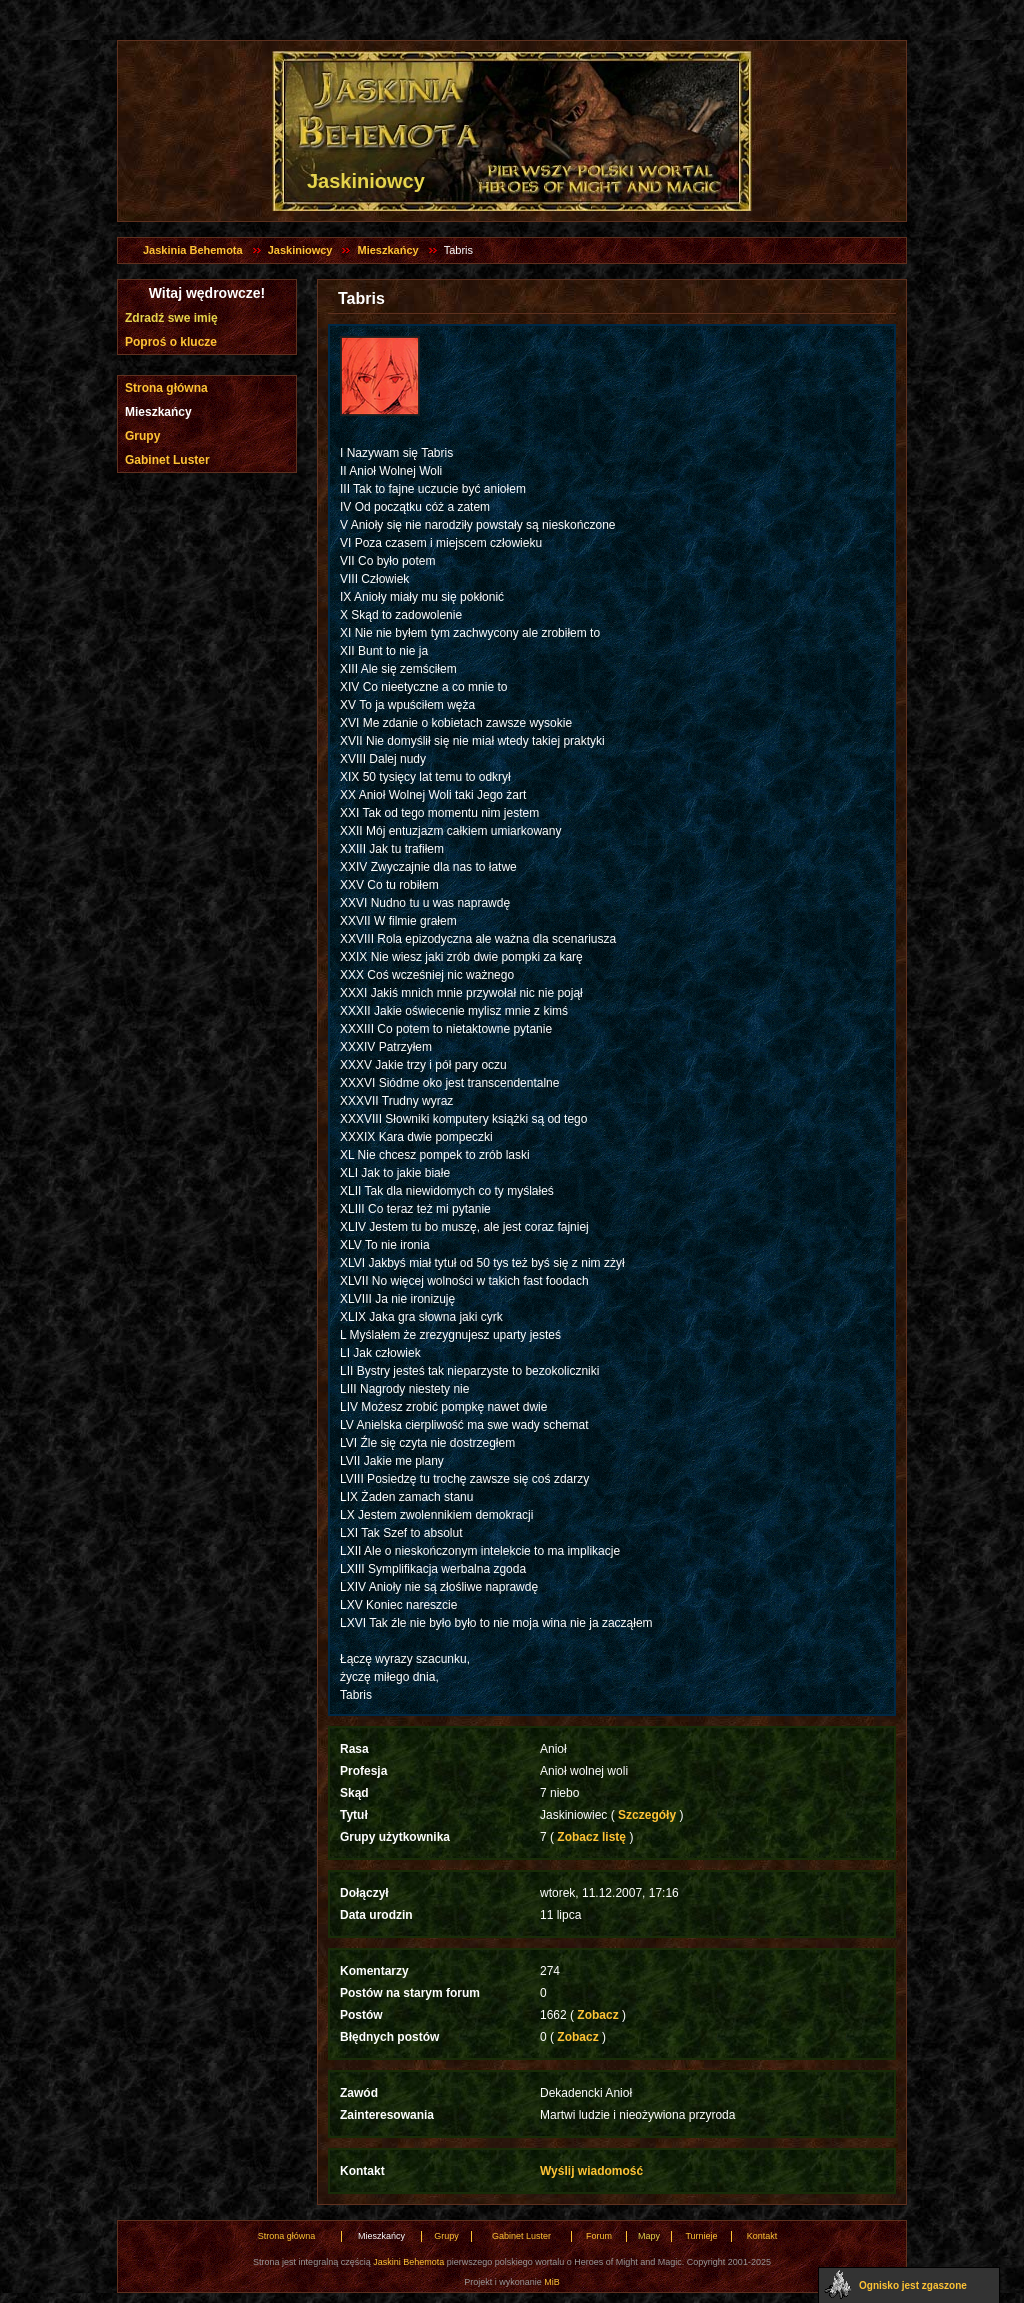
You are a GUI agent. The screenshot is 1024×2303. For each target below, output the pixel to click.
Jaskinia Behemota (193, 250)
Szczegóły (647, 1815)
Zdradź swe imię (171, 318)
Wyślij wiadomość (591, 2171)
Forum (599, 2236)
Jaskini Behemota (408, 2262)
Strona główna (166, 388)
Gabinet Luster (167, 460)
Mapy (649, 2236)
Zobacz (598, 2015)
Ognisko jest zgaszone (913, 2285)
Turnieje (701, 2236)
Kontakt (762, 2236)
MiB (552, 2282)
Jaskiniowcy (300, 250)
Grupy (142, 436)
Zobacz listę (591, 1837)
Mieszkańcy (387, 250)
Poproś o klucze (171, 342)
